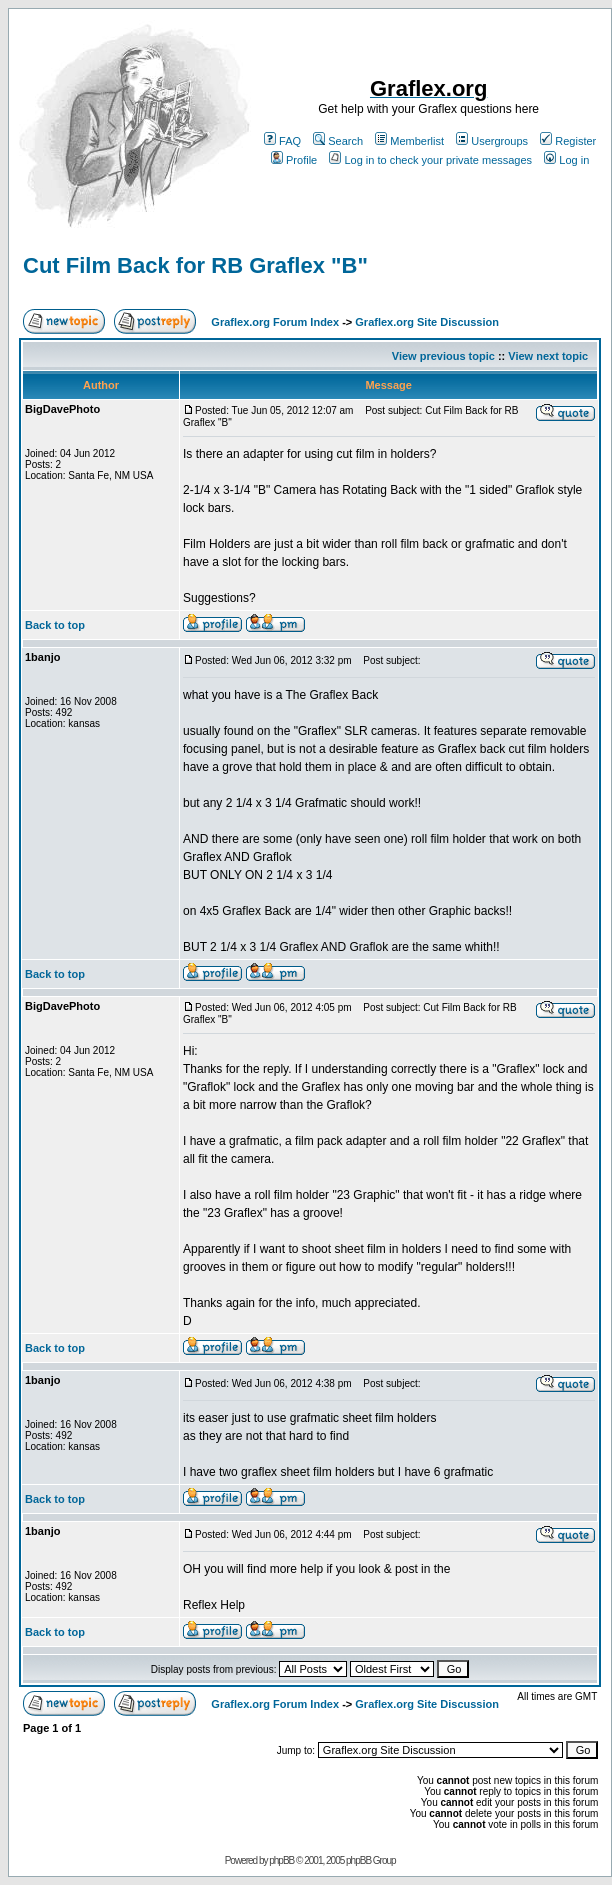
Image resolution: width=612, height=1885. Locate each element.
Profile (294, 160)
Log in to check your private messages (430, 160)
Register (568, 141)
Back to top (55, 625)
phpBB (281, 1860)
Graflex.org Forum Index (275, 322)
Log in (566, 160)
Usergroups (492, 141)
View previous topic (443, 356)
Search (338, 141)
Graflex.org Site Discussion (427, 322)
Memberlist (409, 141)
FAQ (282, 141)
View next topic (548, 356)
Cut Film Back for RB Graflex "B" (195, 265)
